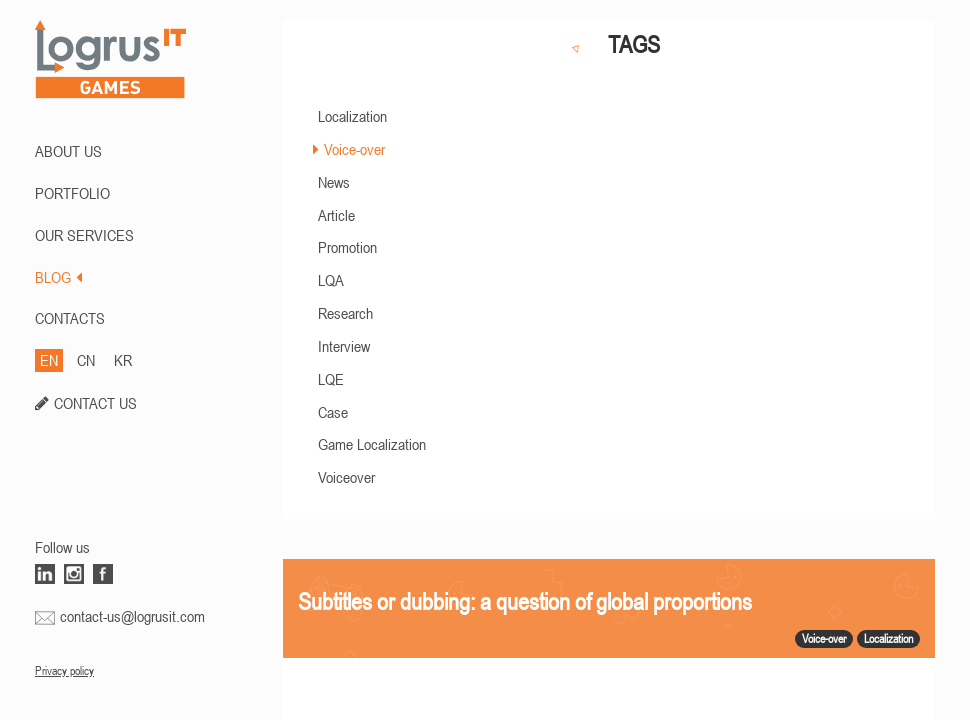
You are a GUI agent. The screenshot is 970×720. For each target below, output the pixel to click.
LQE (331, 379)
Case (333, 412)
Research (345, 313)
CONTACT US (95, 403)
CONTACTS (70, 318)
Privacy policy (64, 671)
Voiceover (346, 477)
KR (123, 360)
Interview (344, 346)
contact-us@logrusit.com (132, 616)
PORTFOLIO (72, 193)
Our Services (84, 235)
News (334, 182)
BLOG (58, 277)
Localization (352, 116)
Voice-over (354, 149)
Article (336, 215)
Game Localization (372, 444)
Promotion (347, 247)
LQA (331, 280)
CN (86, 360)
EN (49, 360)
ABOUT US (68, 151)
